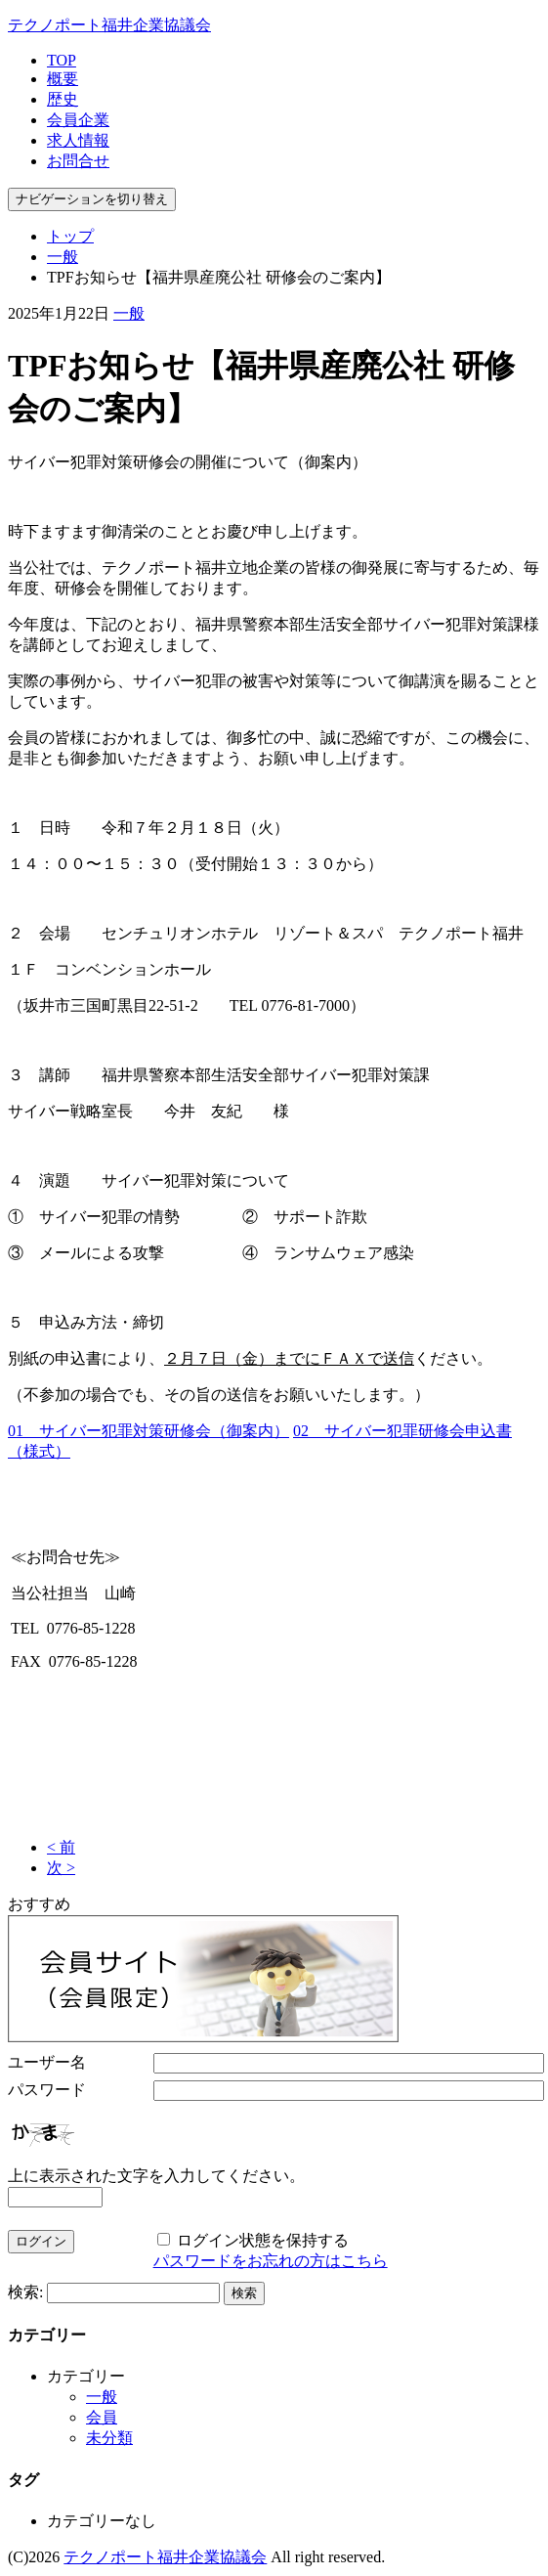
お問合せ (78, 161)
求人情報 (78, 140)
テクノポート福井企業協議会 (109, 25)
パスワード (47, 2089)
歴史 (62, 99)
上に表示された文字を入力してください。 (156, 2175)
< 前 (61, 1847)
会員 (101, 2417)
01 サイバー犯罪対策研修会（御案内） (148, 1430)
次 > (61, 1867)
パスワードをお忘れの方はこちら (270, 2260)
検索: (25, 2292)
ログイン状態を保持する (263, 2240)
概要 (62, 78)
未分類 (109, 2437)
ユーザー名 (47, 2062)
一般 (62, 256)
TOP (61, 60)
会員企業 (78, 119)
